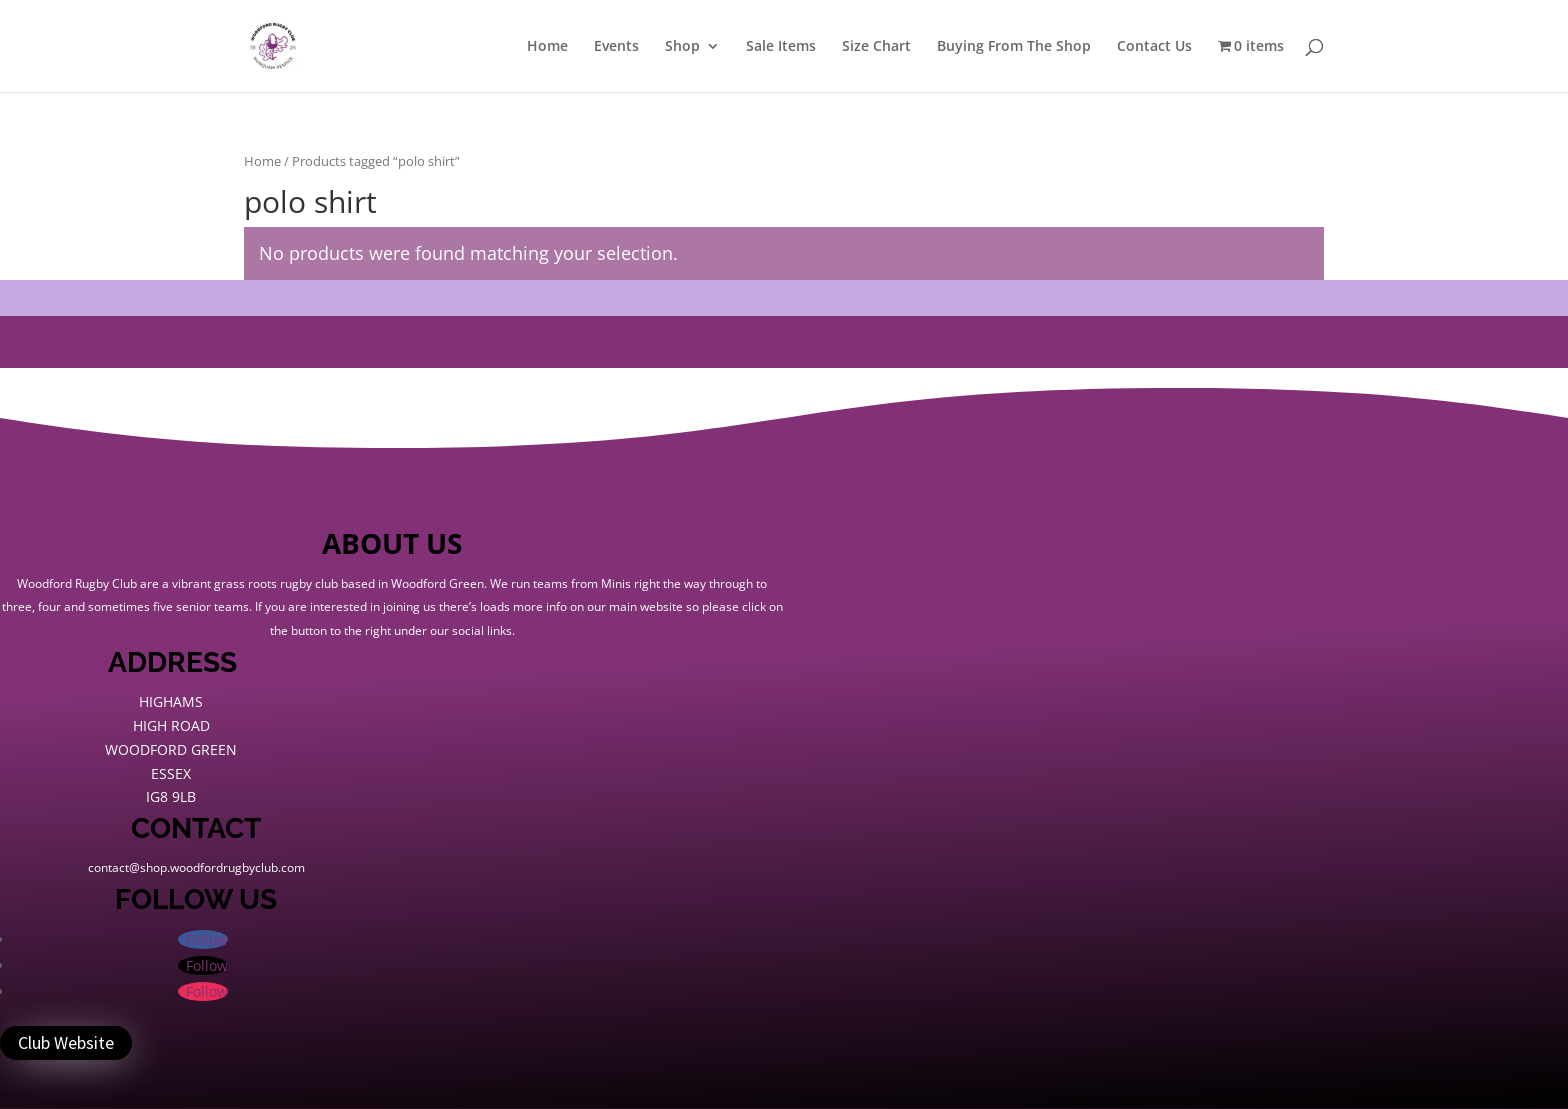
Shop (682, 47)
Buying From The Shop (1014, 47)
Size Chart (876, 47)
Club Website (66, 1042)
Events (616, 47)
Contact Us (1154, 47)
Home (547, 47)
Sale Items (781, 47)
